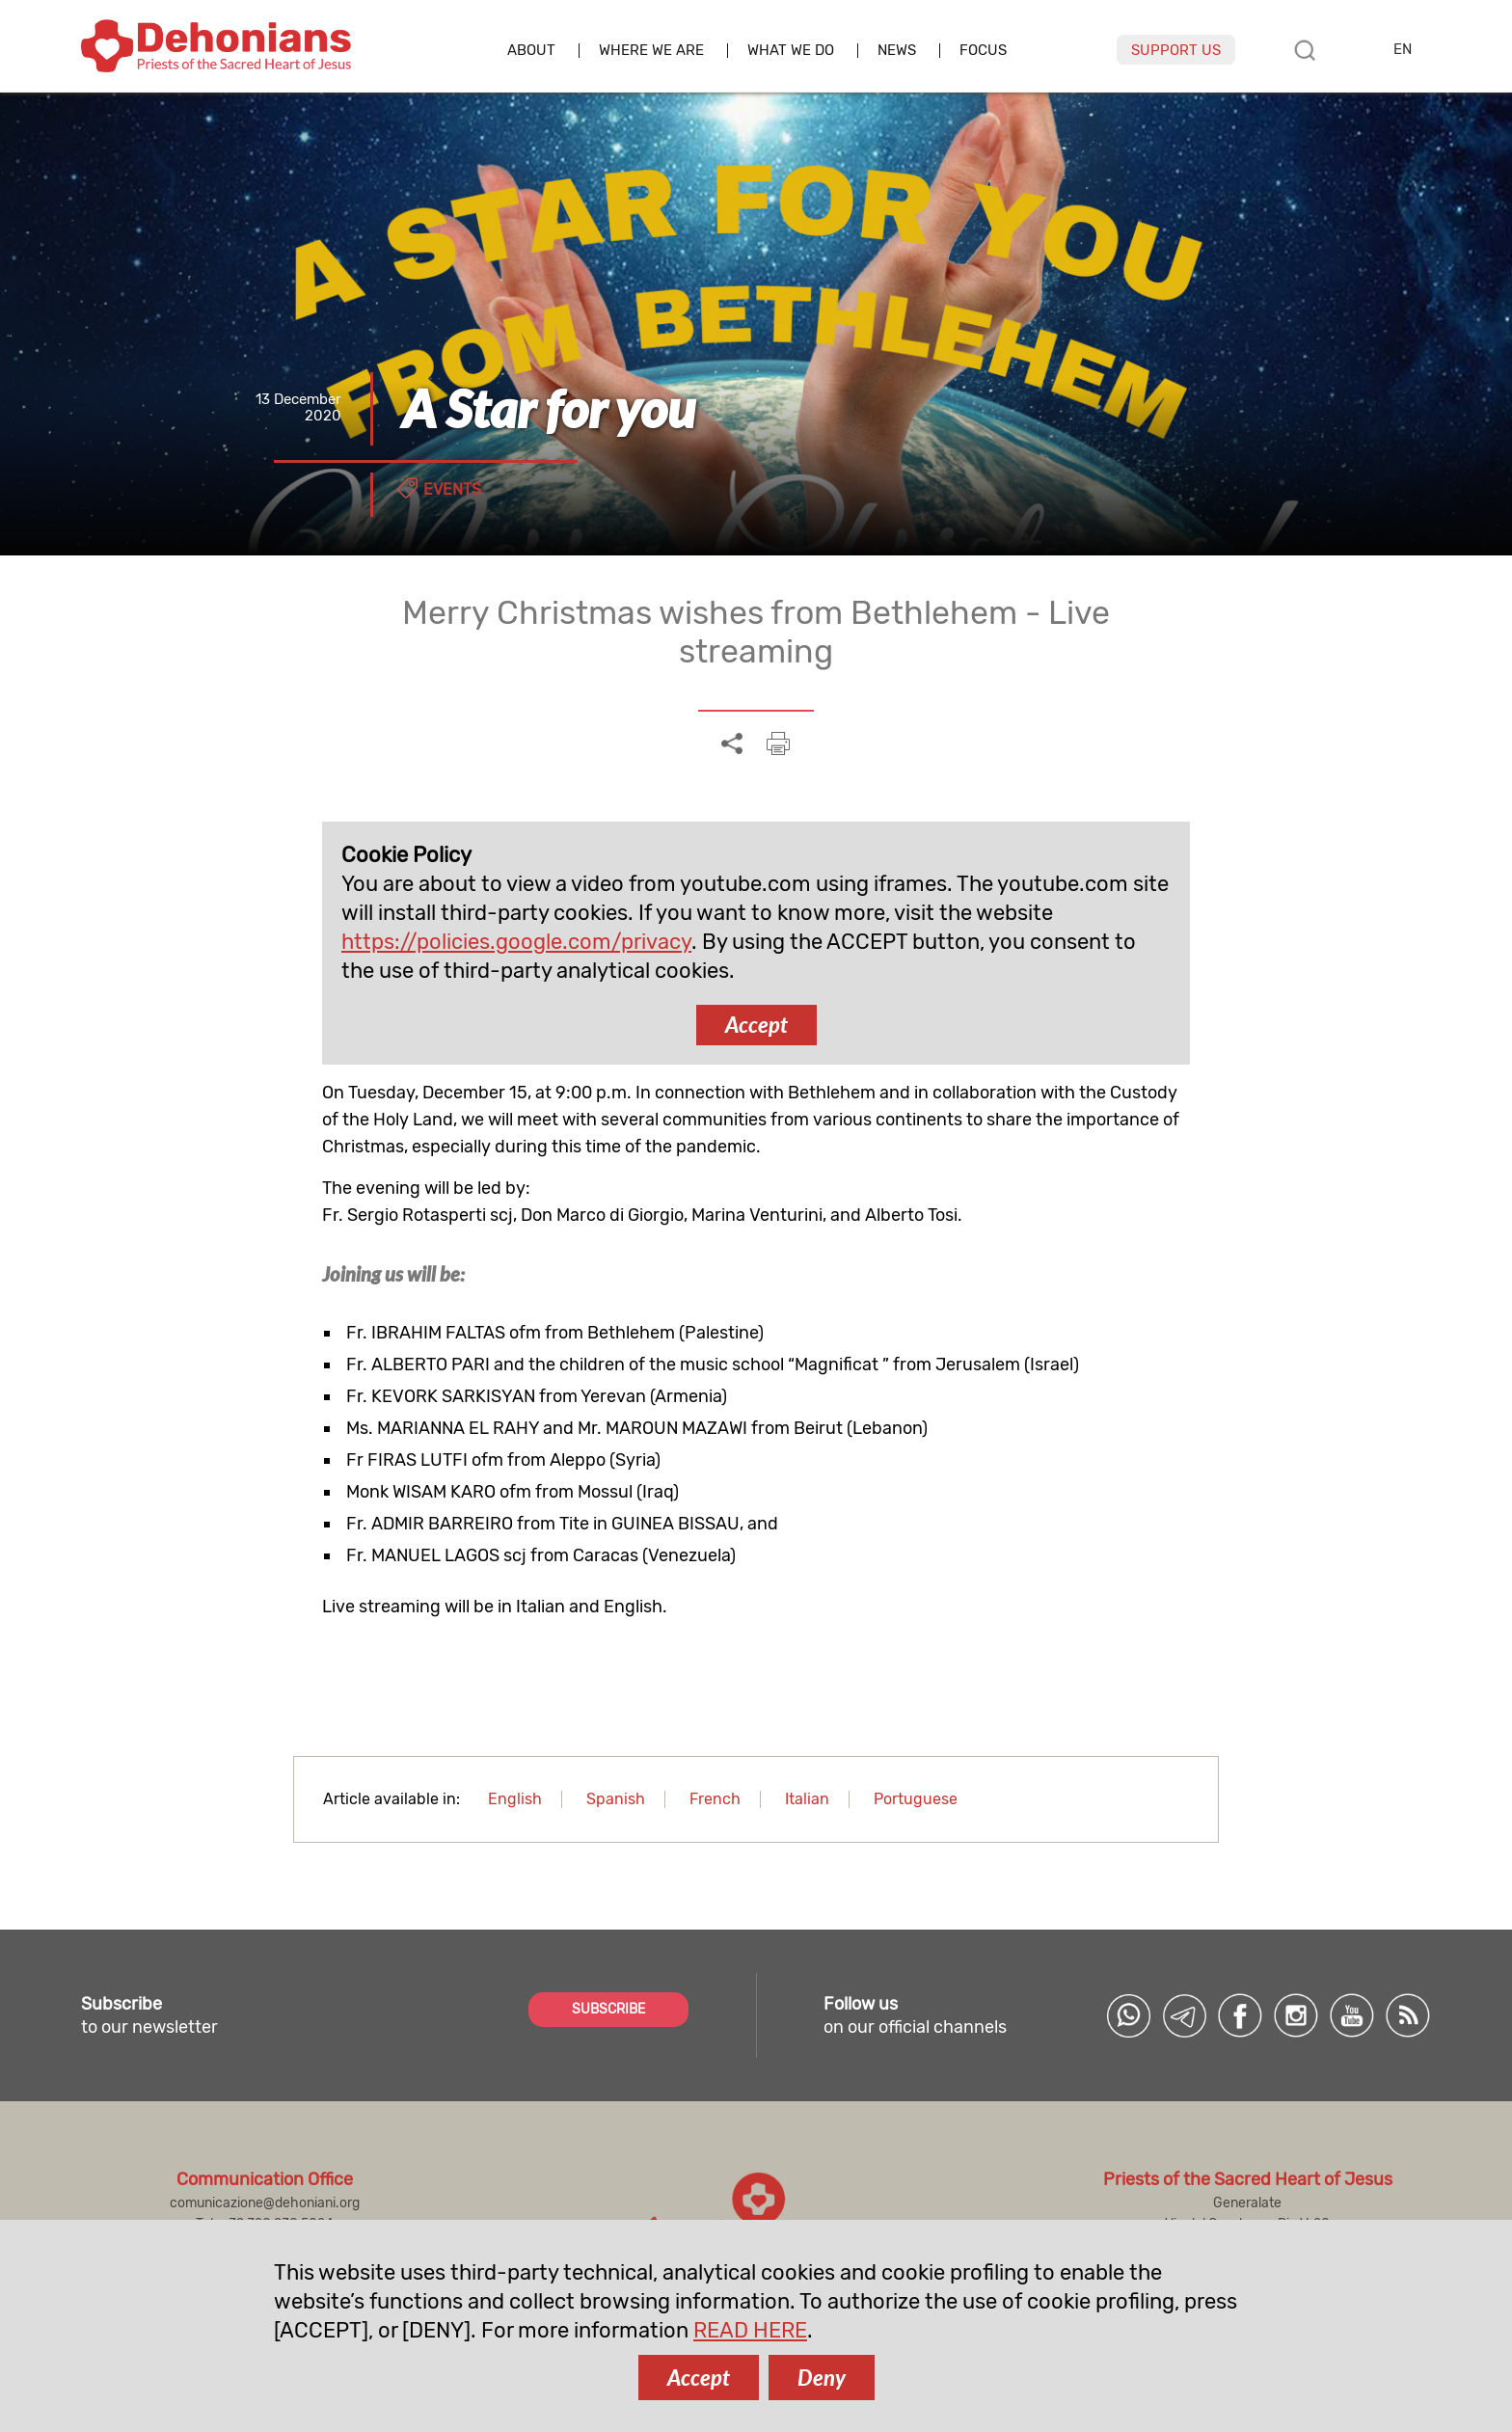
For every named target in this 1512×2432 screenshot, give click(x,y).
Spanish (615, 1799)
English (515, 1799)
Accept (756, 1025)
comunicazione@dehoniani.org (265, 2203)
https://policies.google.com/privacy (516, 942)
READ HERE (750, 2330)
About (531, 50)
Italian (807, 1799)
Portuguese (916, 1799)
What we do (790, 50)
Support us (1176, 50)
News (897, 50)
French (715, 1799)
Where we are (651, 50)
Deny (821, 2377)
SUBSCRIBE (608, 2009)
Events (452, 489)
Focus (983, 50)
